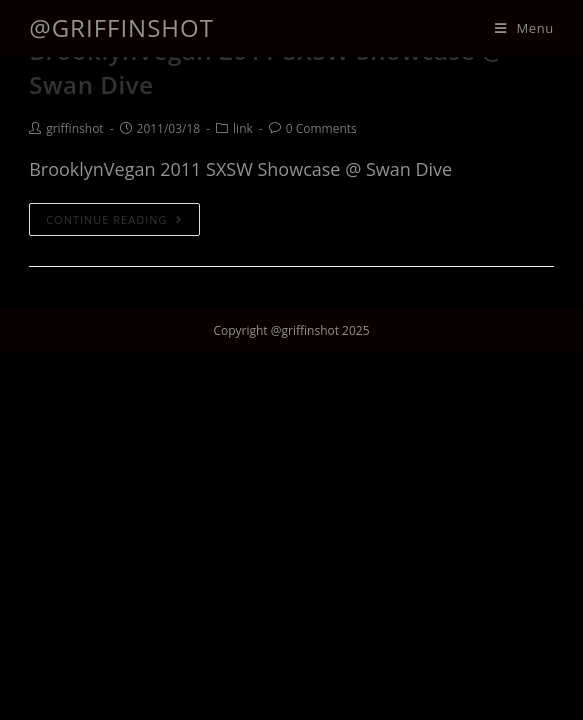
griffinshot (74, 128)
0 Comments (321, 128)
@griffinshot (121, 27)
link (243, 128)
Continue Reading (114, 219)
